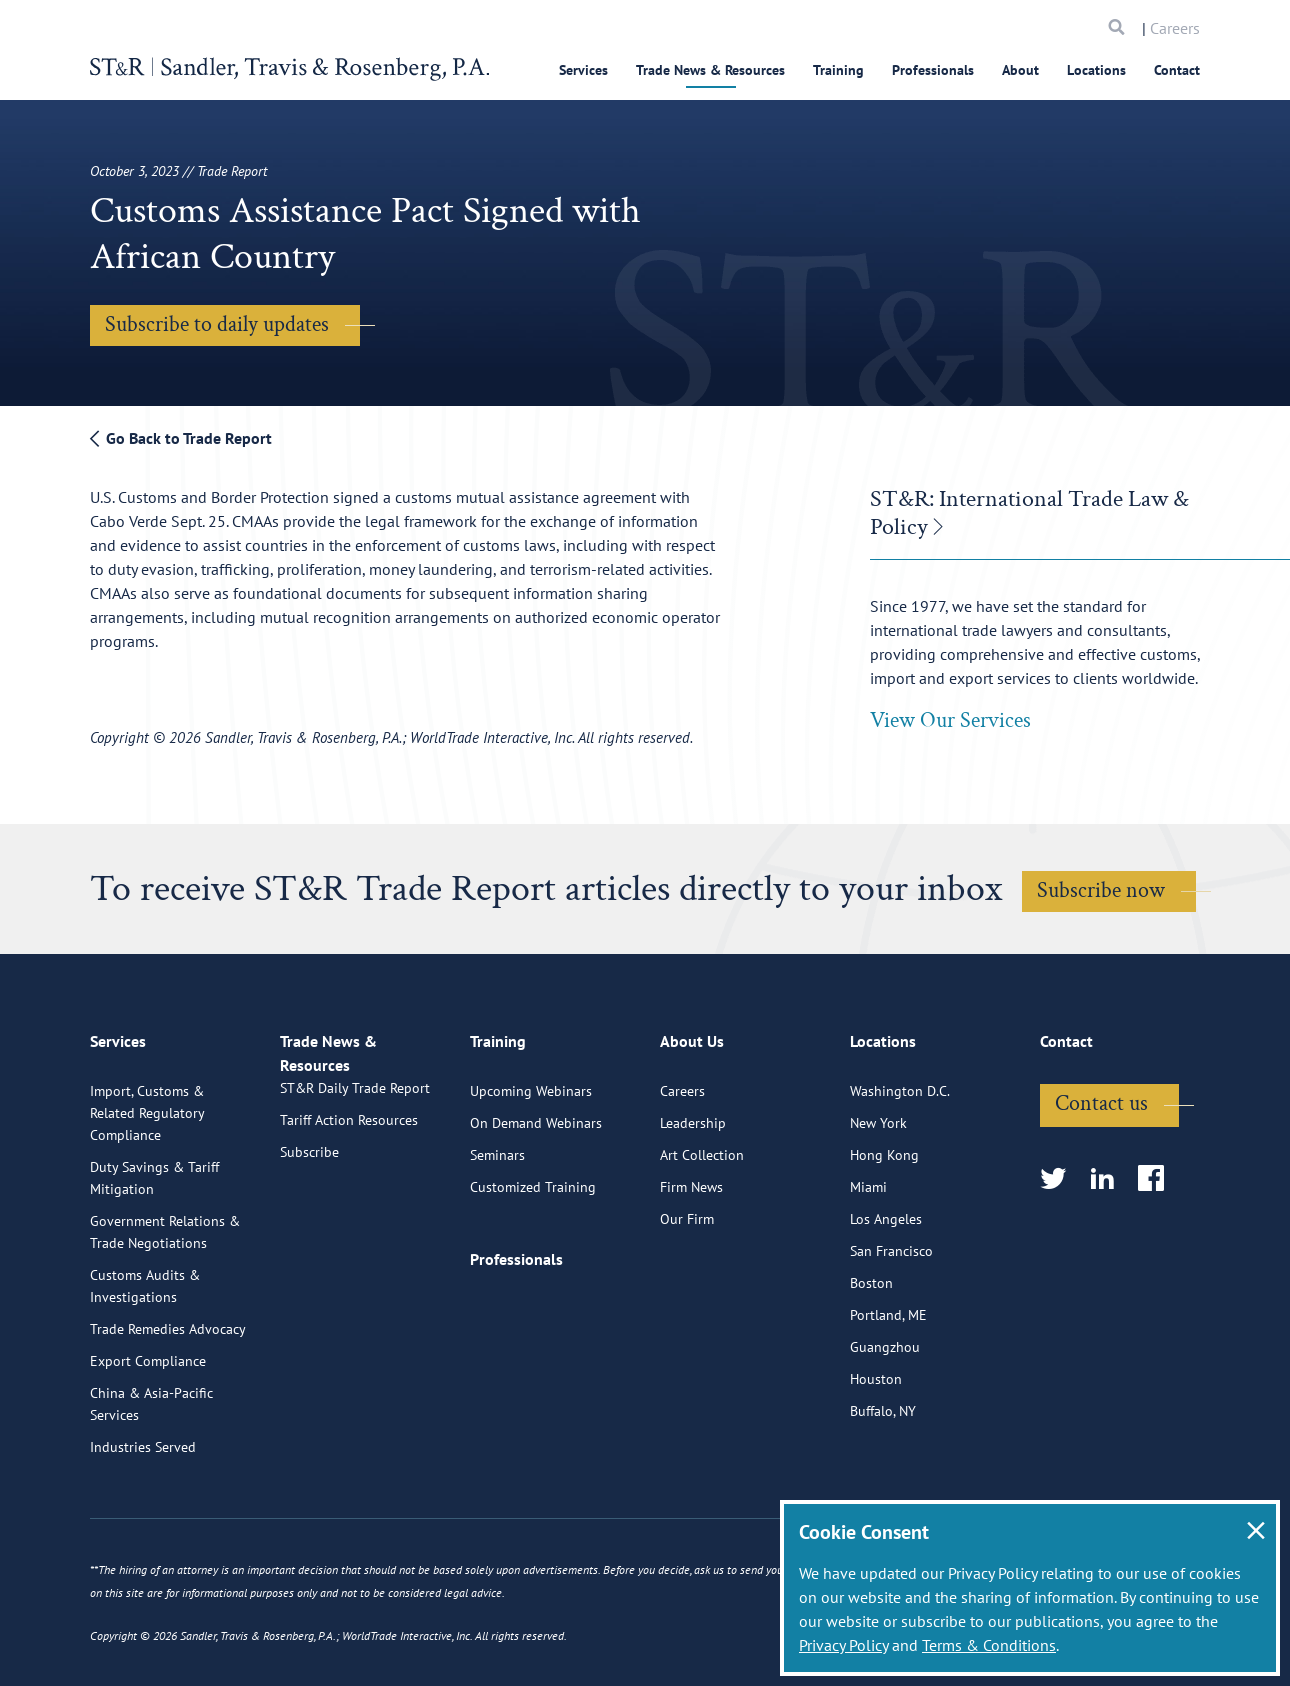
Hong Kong (884, 1234)
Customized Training (533, 1266)
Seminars (497, 1234)
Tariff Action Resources (349, 1222)
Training (838, 70)
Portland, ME (888, 1394)
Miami (868, 1266)
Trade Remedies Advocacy (168, 1408)
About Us (692, 1129)
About (1020, 70)
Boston (871, 1362)
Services (583, 70)
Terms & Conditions (989, 1645)
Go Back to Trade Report (181, 438)
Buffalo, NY (883, 1490)
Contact (1177, 70)
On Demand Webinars (536, 1202)
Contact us (1101, 1182)
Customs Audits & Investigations (145, 1365)
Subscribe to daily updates (217, 324)
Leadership (693, 1202)
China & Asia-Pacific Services (151, 1483)
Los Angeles (886, 1298)
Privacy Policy (843, 1645)
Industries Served (143, 1526)
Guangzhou (885, 1426)
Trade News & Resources (710, 70)
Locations (1096, 70)
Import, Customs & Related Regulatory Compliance (147, 1192)
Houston (876, 1458)
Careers (1175, 28)
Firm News (691, 1266)
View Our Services (950, 720)
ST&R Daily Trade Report (355, 1190)
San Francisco (891, 1330)
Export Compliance (148, 1440)
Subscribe (309, 1254)
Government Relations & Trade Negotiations (165, 1311)
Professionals (933, 70)
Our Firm (687, 1298)
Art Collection (702, 1234)
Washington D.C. (900, 1170)
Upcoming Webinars (531, 1170)
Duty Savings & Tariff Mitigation (154, 1257)
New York (878, 1202)
